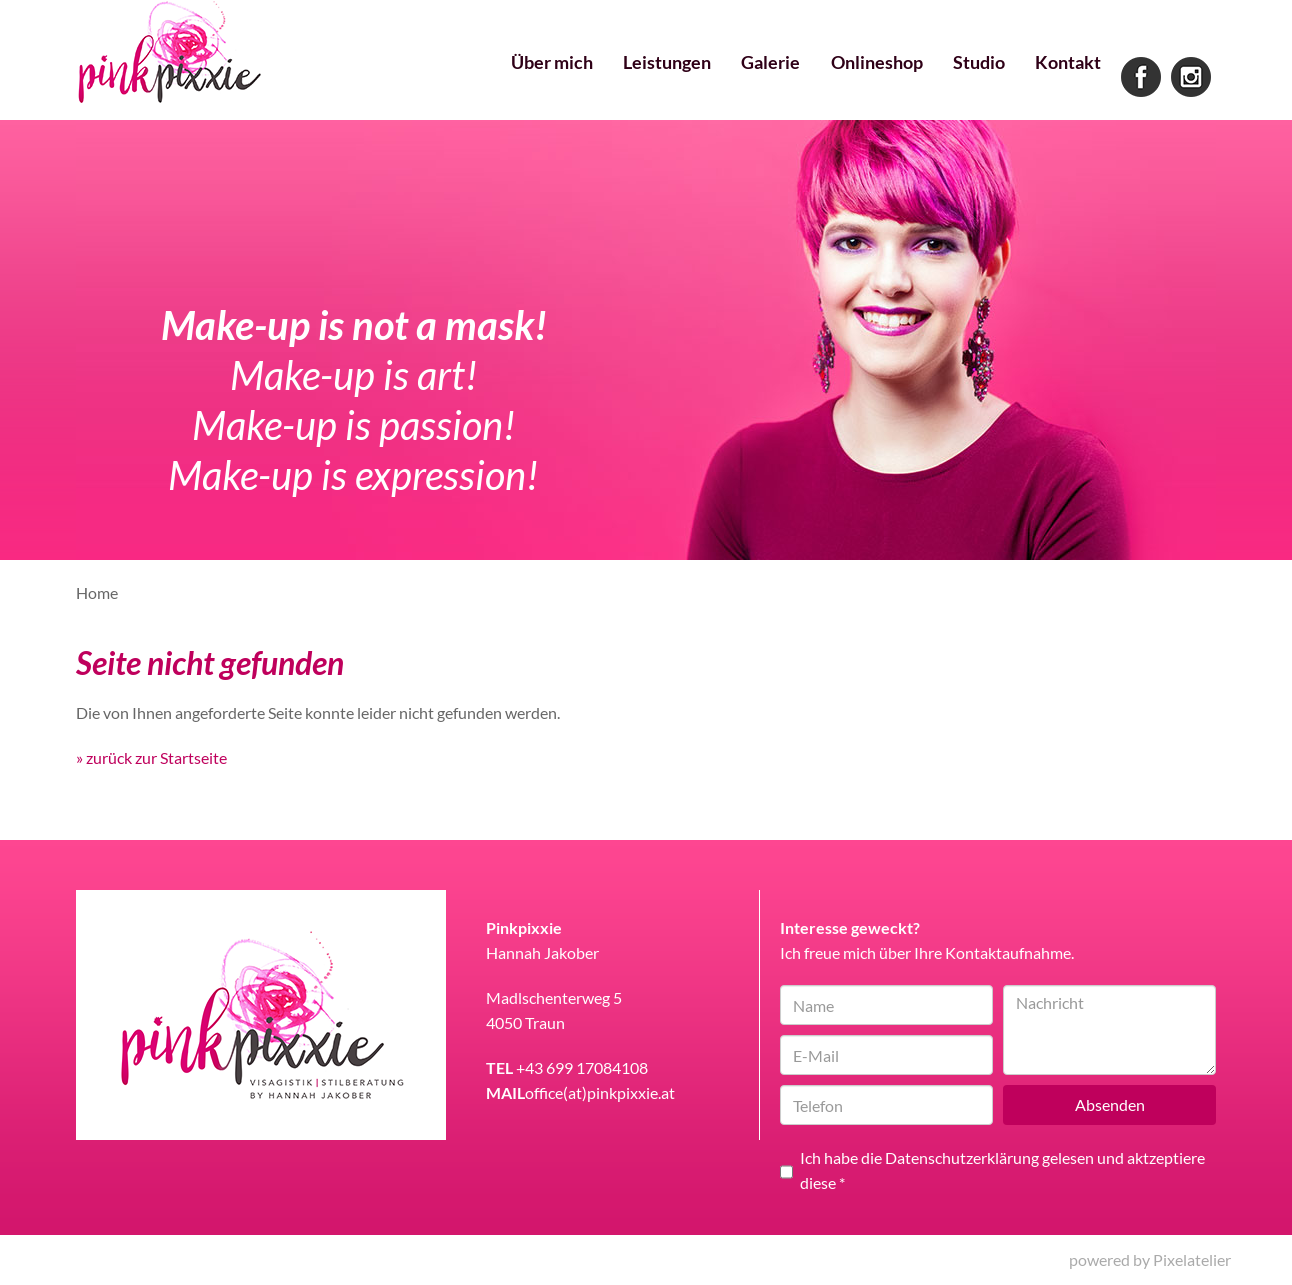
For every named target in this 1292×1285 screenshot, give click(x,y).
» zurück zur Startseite (151, 757)
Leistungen (642, 80)
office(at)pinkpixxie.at (600, 1092)
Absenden (1110, 1104)
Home (97, 592)
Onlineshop (862, 80)
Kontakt (1065, 80)
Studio (970, 80)
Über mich (521, 80)
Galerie (751, 80)
